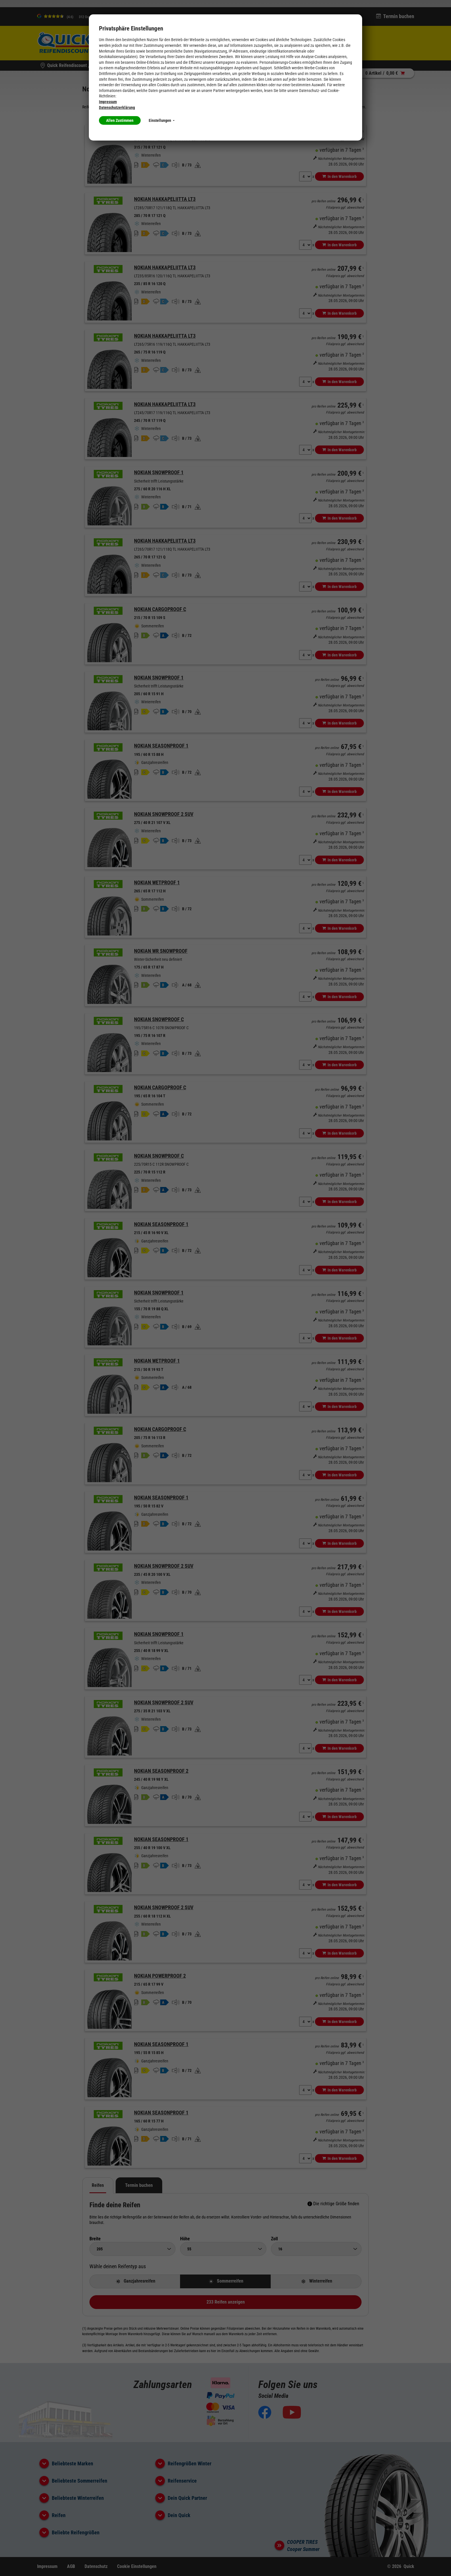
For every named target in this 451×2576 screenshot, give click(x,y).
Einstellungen (162, 120)
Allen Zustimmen (119, 120)
